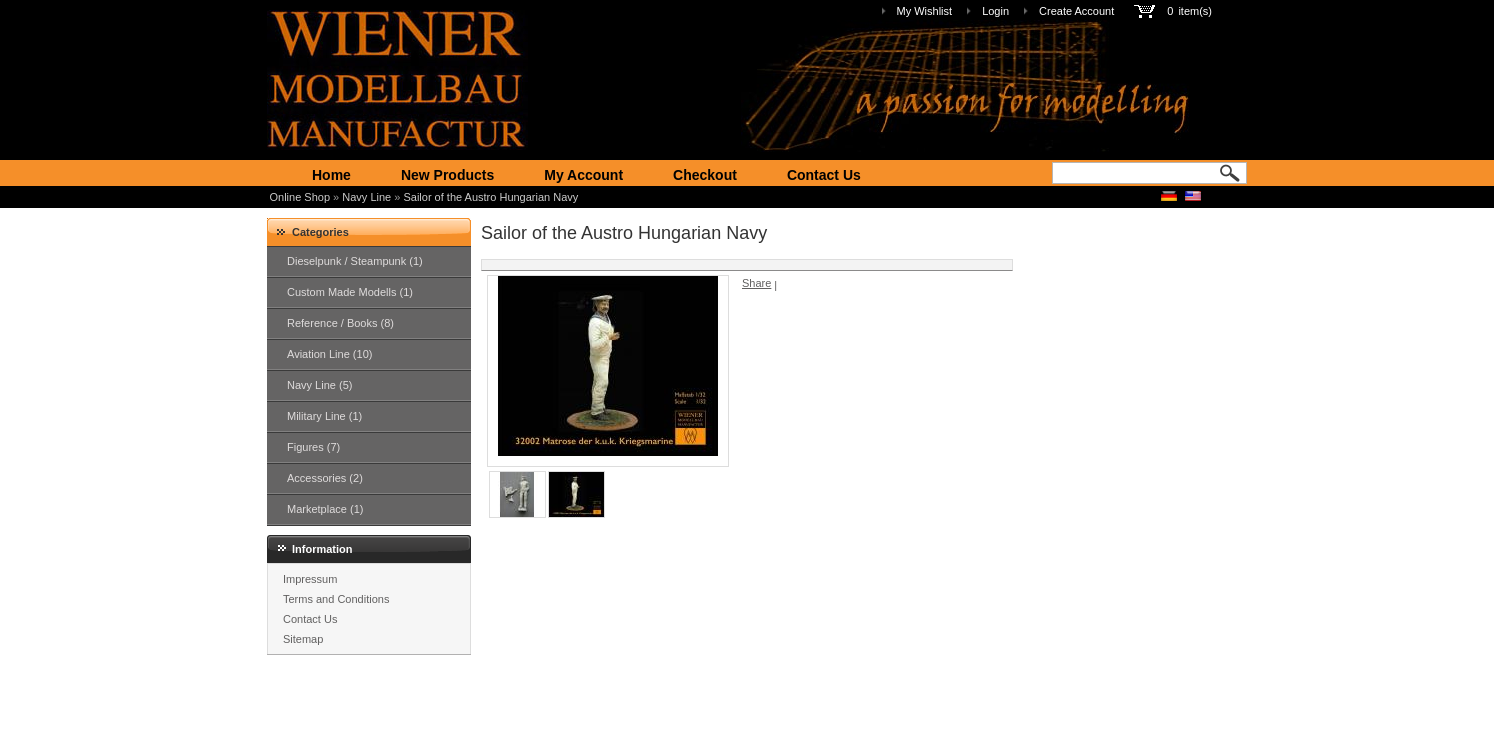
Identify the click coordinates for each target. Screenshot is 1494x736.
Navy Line (366, 197)
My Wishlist (925, 11)
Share (756, 283)
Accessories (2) (325, 478)
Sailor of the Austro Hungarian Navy (490, 197)
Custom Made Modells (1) (350, 292)
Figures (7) (313, 447)
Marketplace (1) (325, 509)
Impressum (310, 579)
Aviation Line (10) (329, 354)
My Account (583, 175)
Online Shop (300, 197)
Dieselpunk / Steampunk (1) (355, 261)
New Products (447, 175)
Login (995, 11)
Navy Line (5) (319, 385)
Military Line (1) (324, 416)
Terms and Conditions (336, 599)
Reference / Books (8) (340, 323)
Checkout (705, 175)
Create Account (1076, 11)
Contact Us (824, 175)
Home (331, 175)
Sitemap (303, 639)
